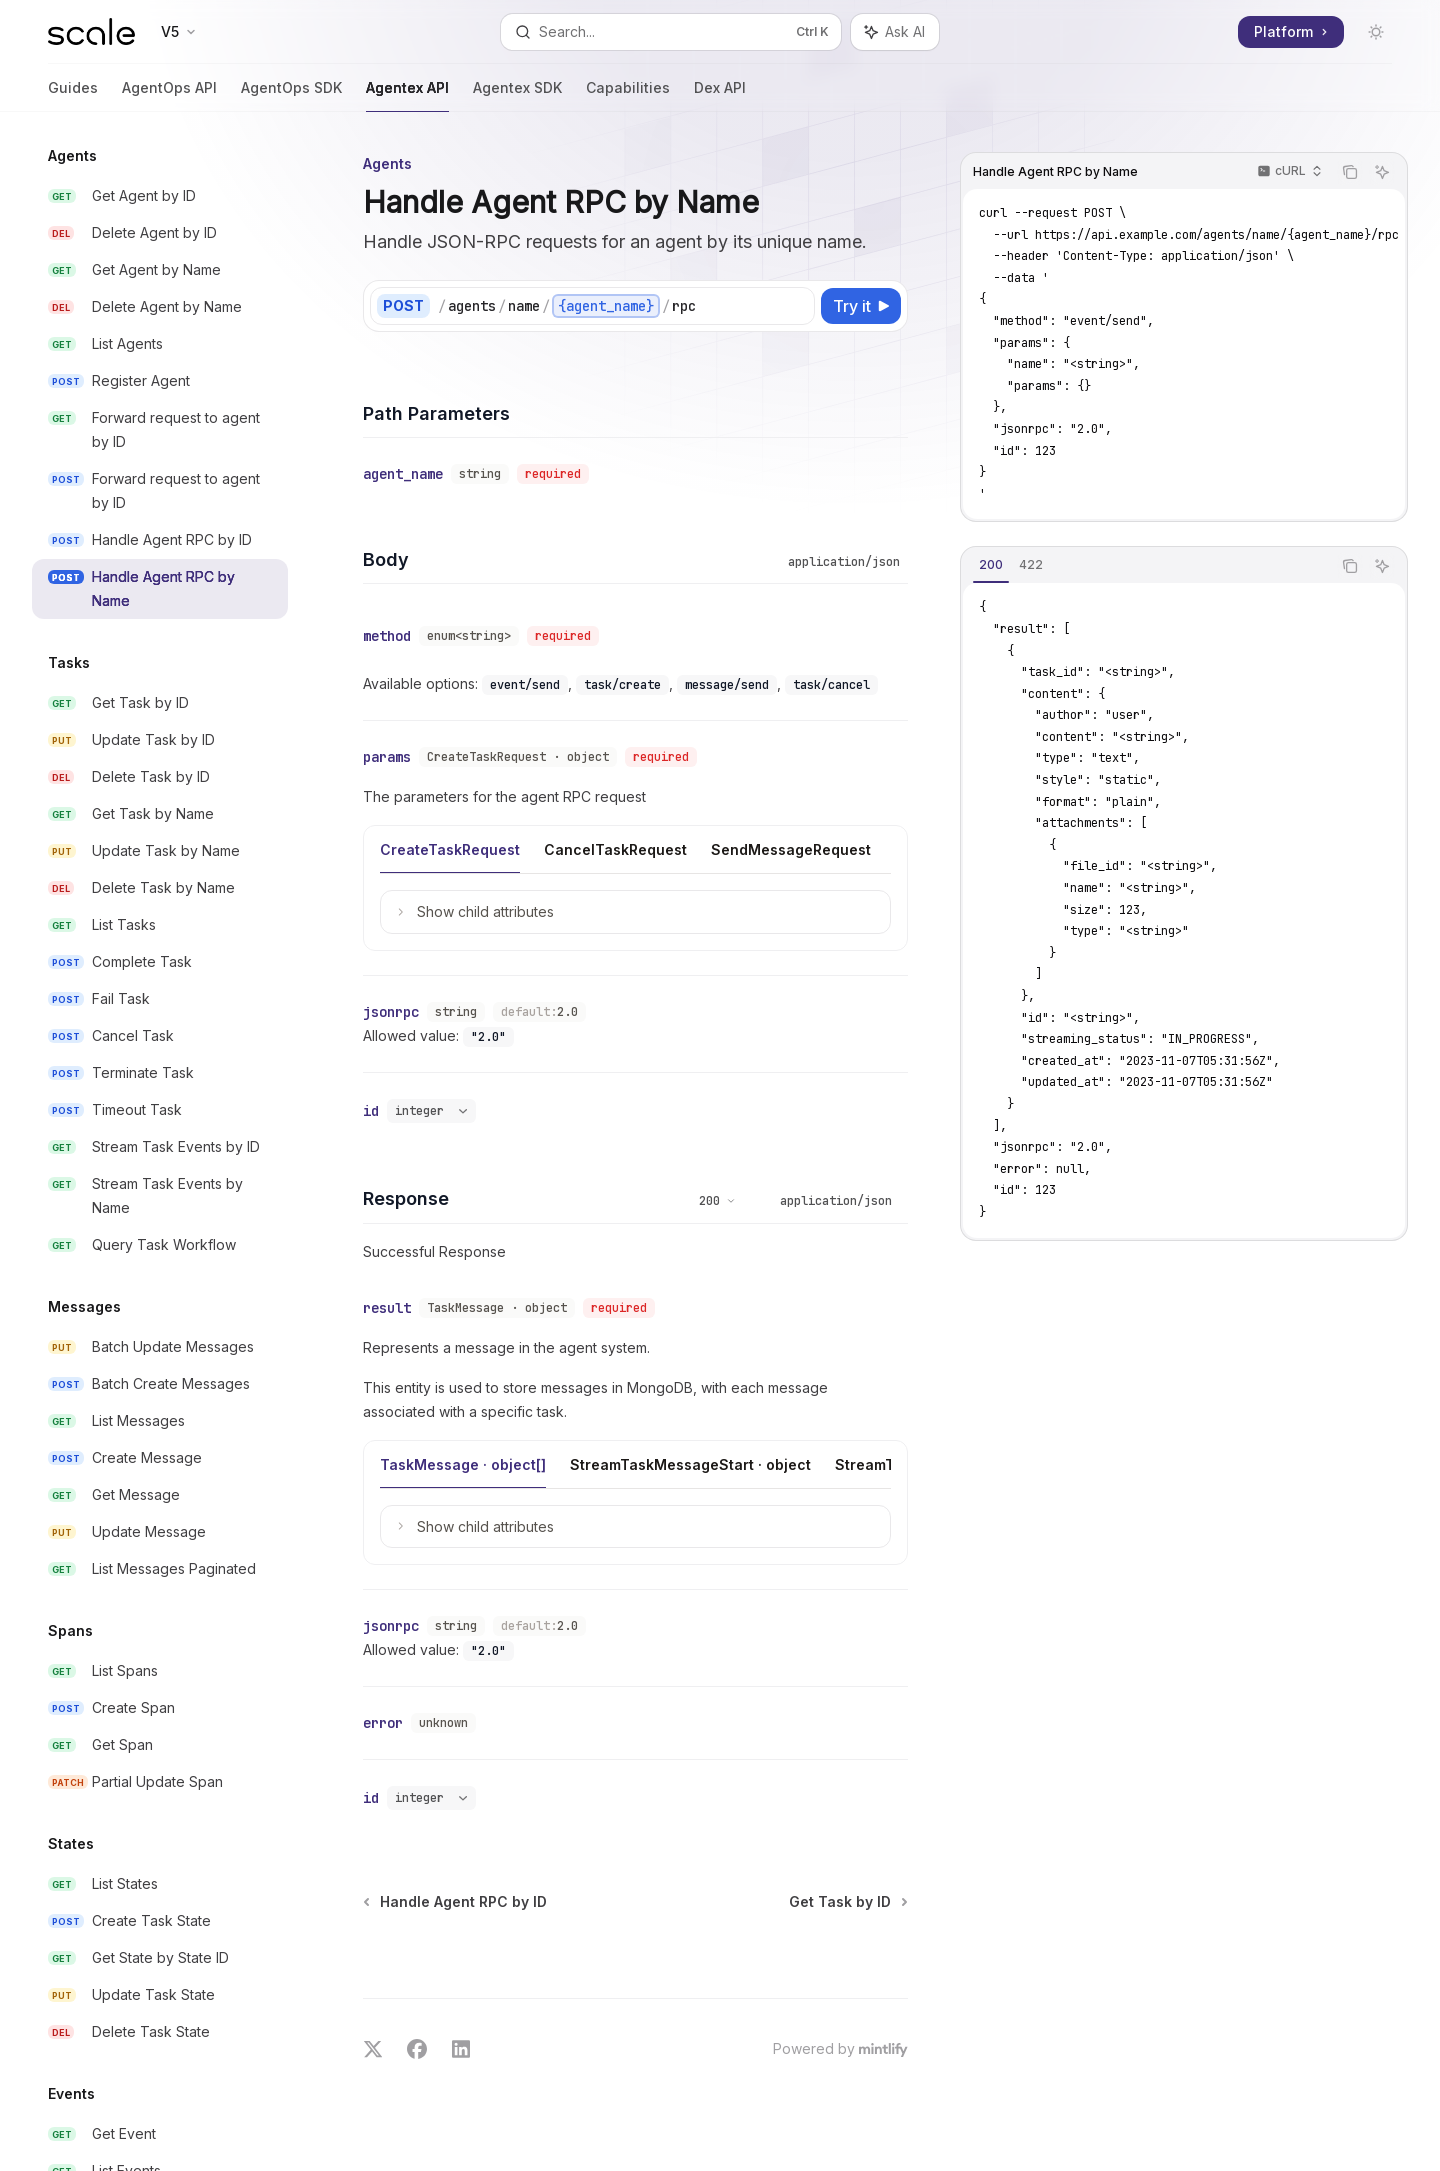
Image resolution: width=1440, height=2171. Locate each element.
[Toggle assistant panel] (895, 32)
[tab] (991, 565)
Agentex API (407, 95)
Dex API (720, 95)
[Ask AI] (1382, 172)
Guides (73, 95)
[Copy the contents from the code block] (1350, 172)
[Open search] (670, 32)
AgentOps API (169, 95)
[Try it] (861, 306)
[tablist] (1146, 566)
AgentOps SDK (291, 95)
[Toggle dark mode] (1376, 32)
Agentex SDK (517, 95)
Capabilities (628, 95)
